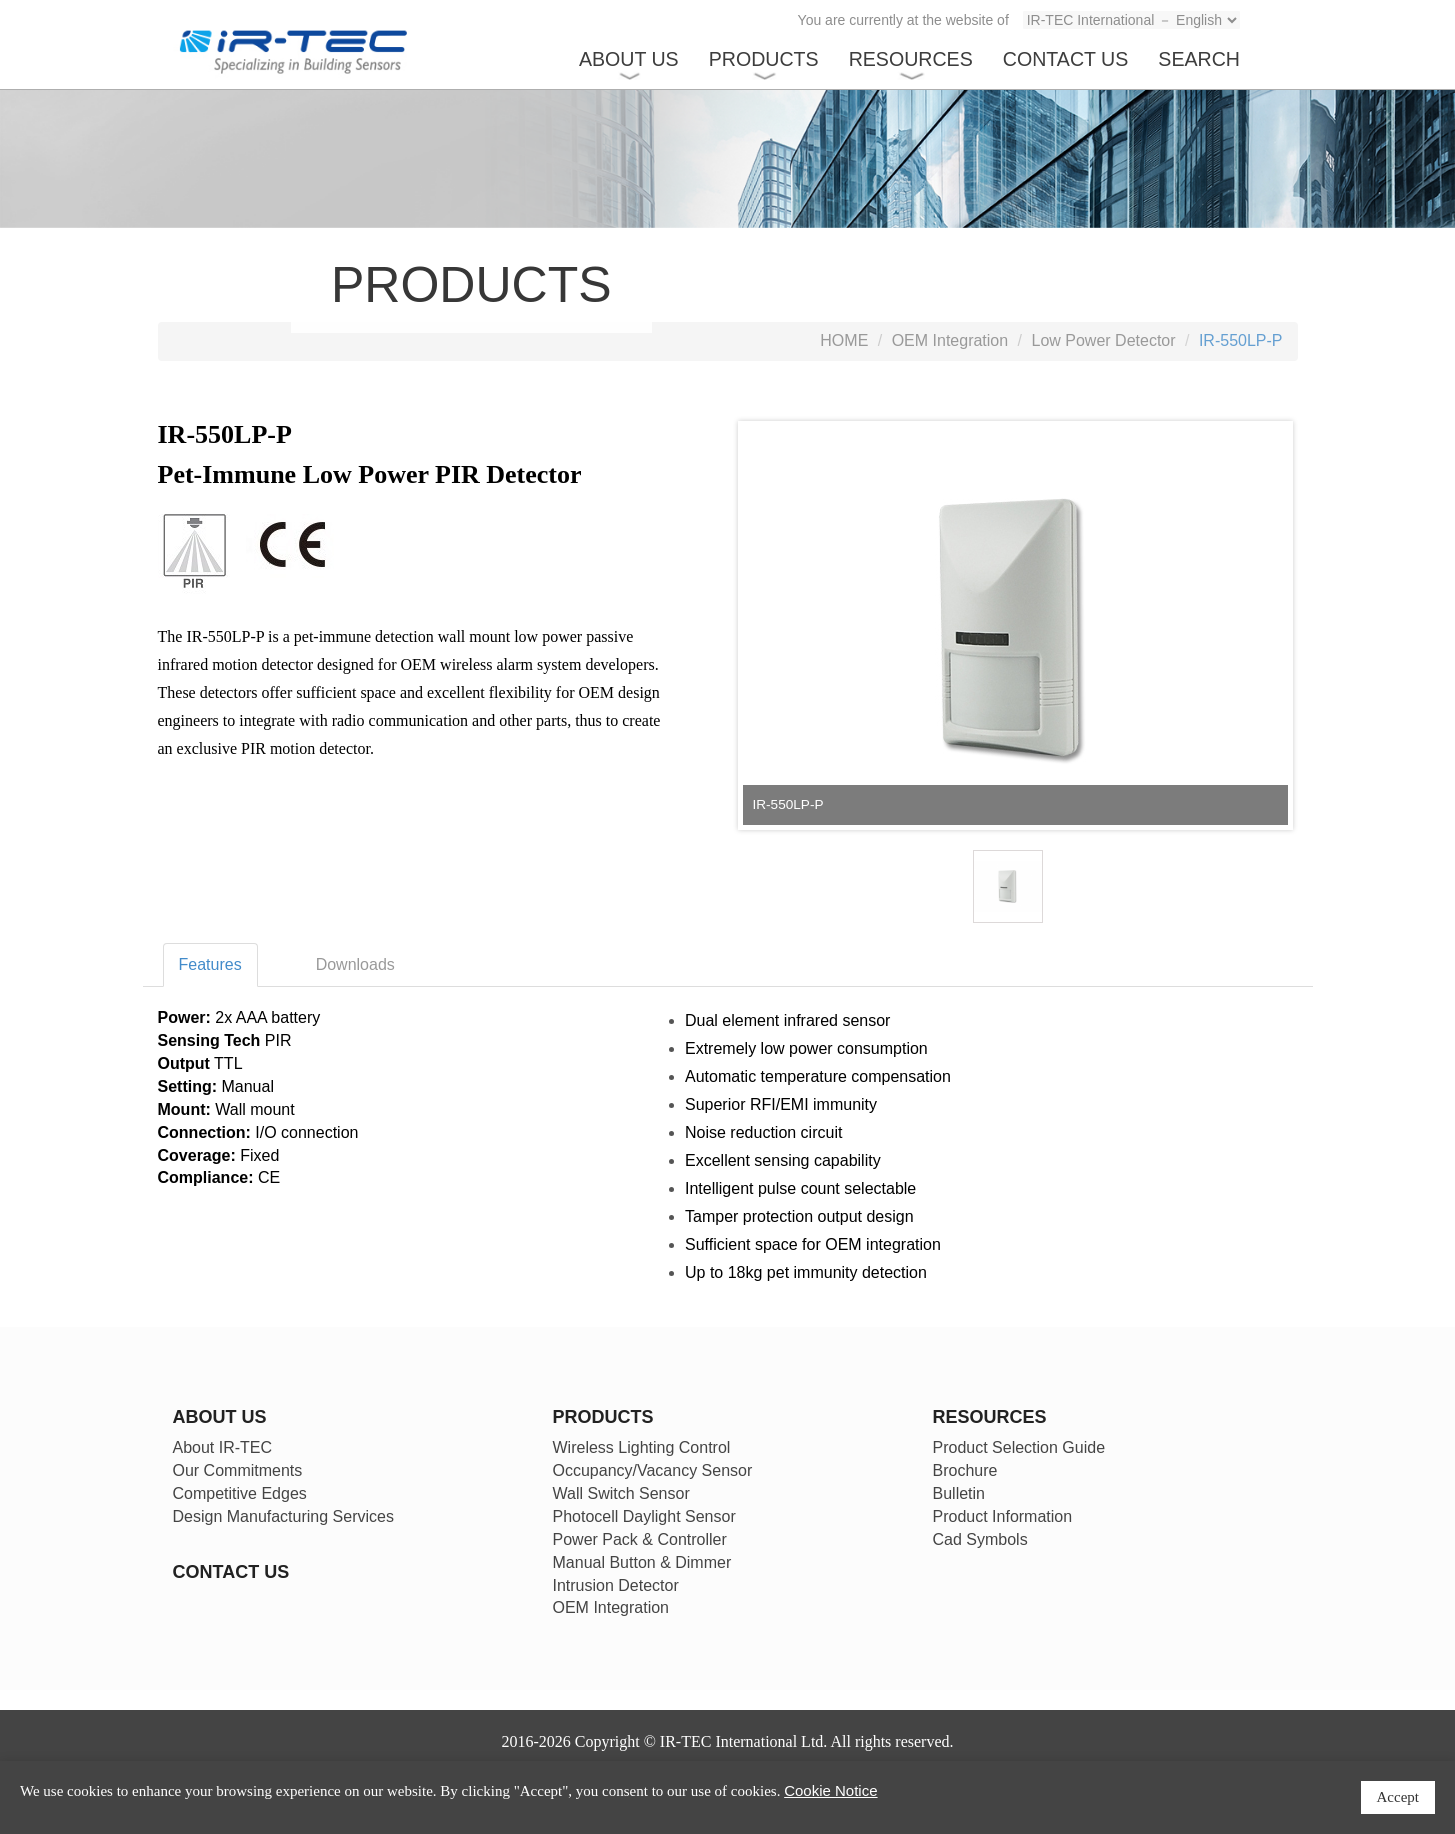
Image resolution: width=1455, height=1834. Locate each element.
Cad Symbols (980, 1539)
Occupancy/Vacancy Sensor (653, 1470)
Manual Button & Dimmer (642, 1562)
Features (210, 964)
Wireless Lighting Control (642, 1447)
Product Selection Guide (1019, 1447)
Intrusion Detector (616, 1585)
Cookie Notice (830, 1790)
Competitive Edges (240, 1493)
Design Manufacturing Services (283, 1516)
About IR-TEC (223, 1447)
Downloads (355, 964)
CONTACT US (1066, 59)
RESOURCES (911, 59)
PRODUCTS (764, 59)
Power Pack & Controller (640, 1539)
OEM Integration (950, 340)
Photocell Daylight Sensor (644, 1516)
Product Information (1003, 1516)
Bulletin (959, 1493)
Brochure (965, 1470)
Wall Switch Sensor (621, 1493)
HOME (844, 340)
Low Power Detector (1104, 340)
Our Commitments (238, 1470)
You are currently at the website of (903, 20)
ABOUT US (629, 59)
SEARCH (1199, 59)
